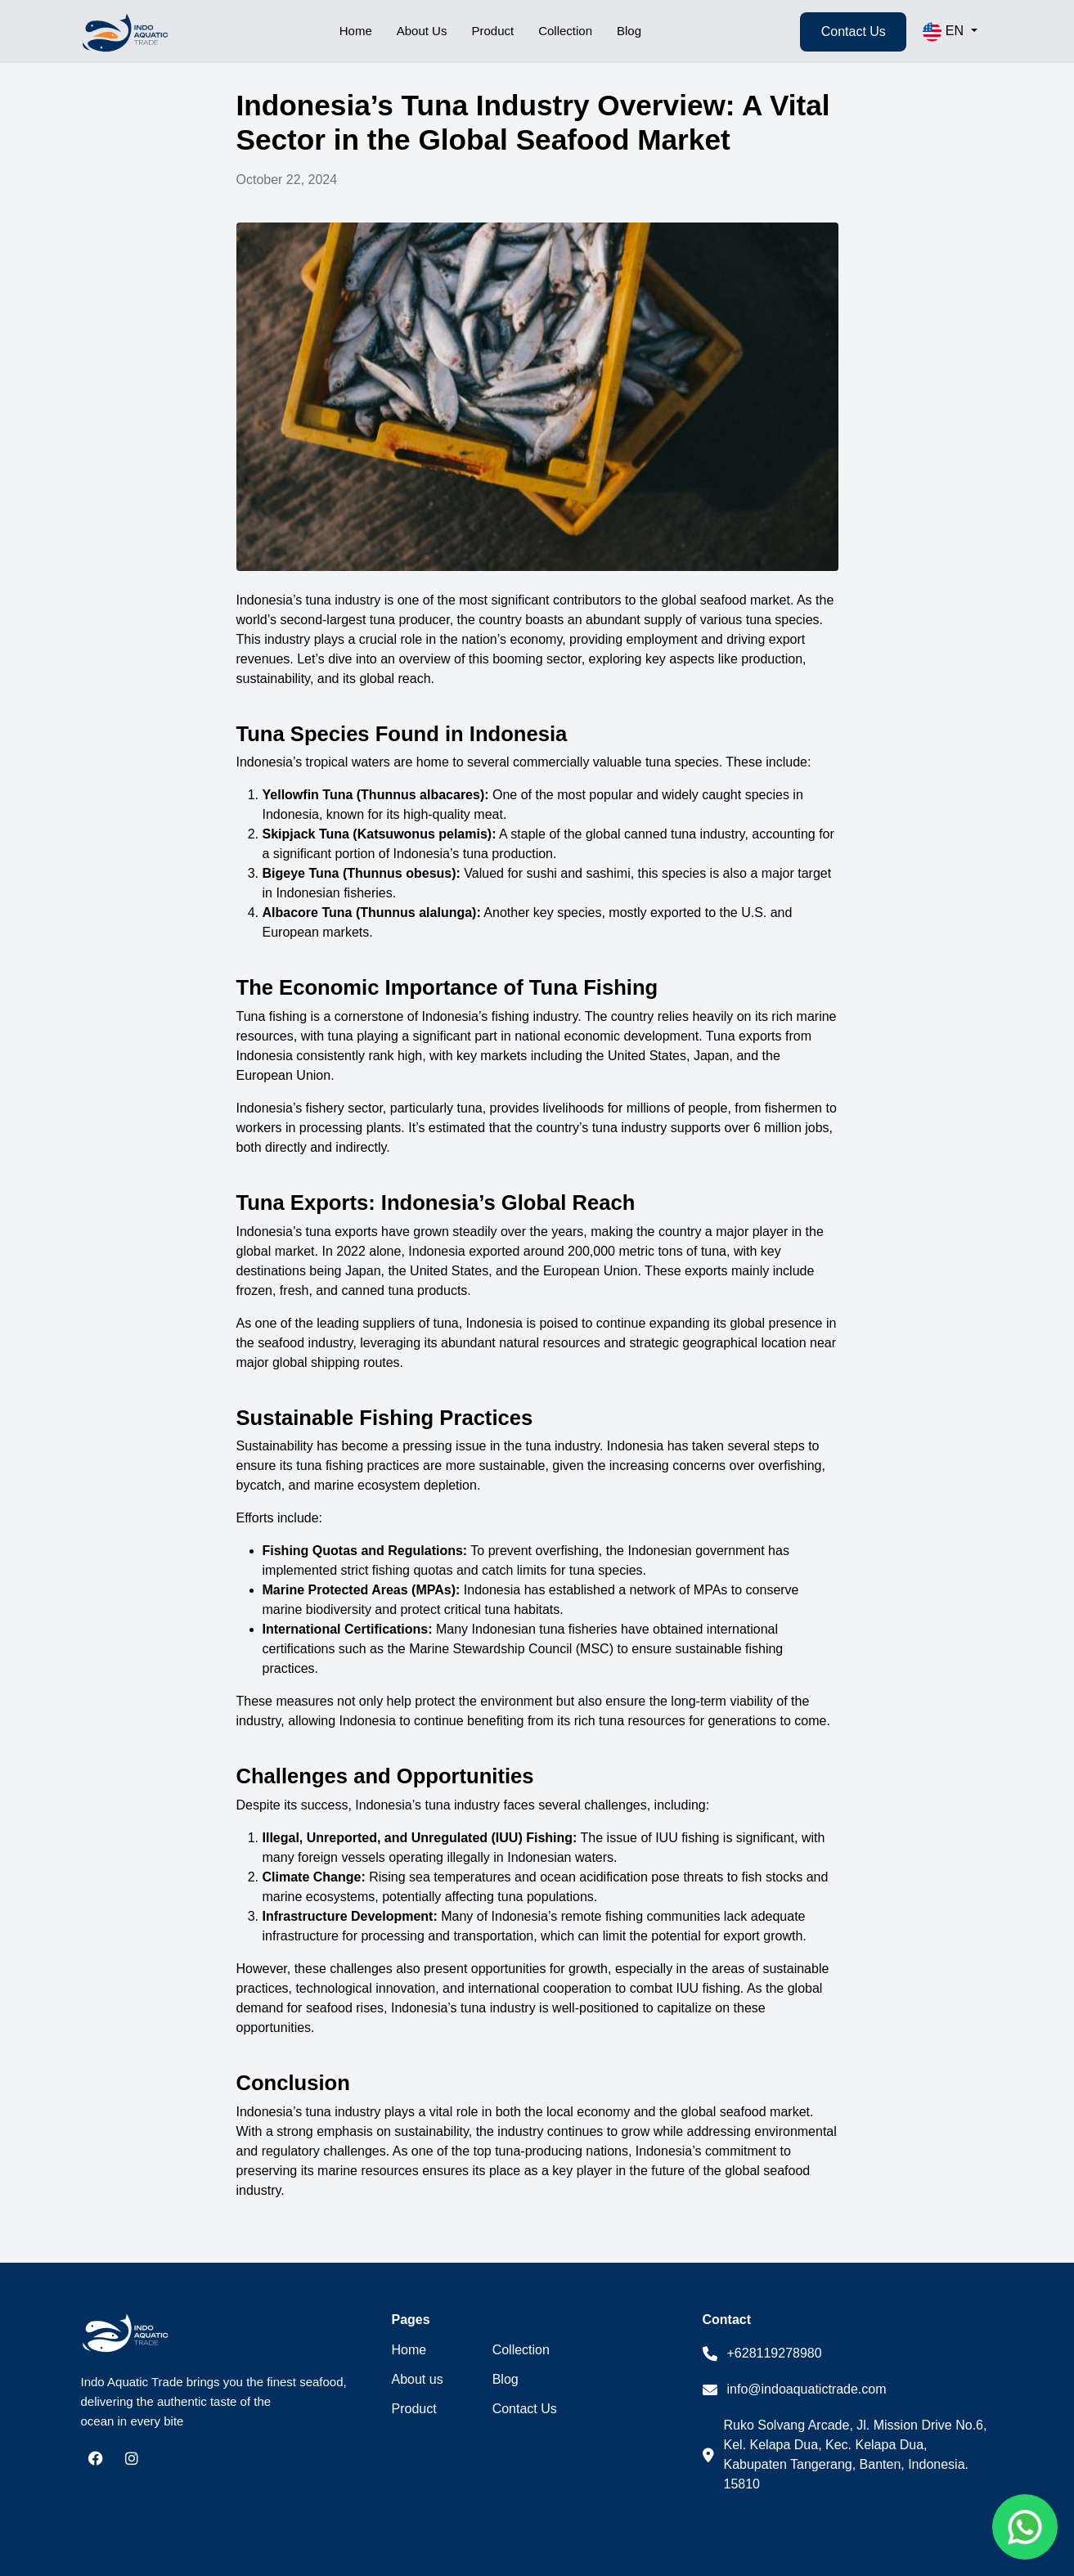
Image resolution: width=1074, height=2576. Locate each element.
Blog (626, 31)
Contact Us (853, 31)
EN (945, 32)
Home (352, 31)
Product (489, 31)
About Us (418, 31)
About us (417, 2379)
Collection (561, 31)
